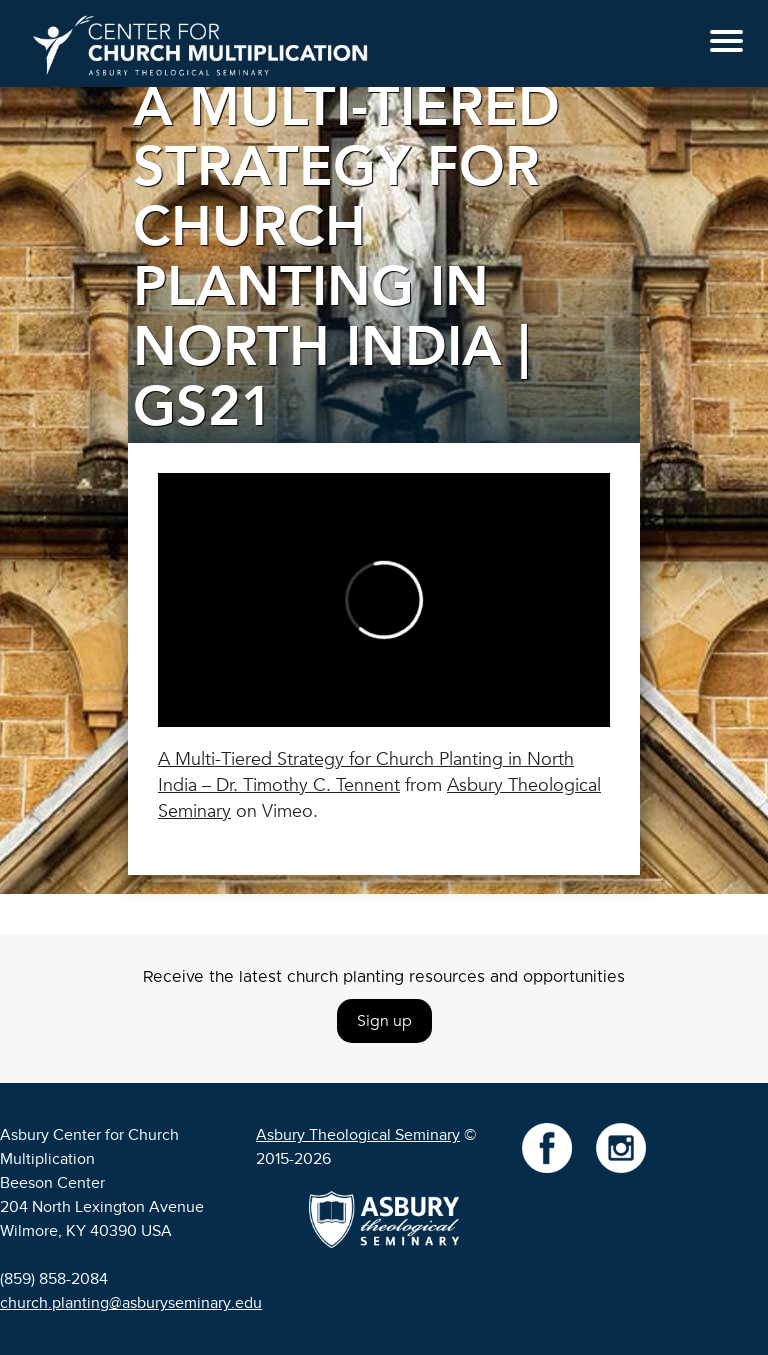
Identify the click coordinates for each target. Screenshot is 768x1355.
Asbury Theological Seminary (358, 1135)
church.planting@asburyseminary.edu (131, 1303)
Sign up (384, 1021)
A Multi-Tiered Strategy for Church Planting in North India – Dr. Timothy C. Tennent (366, 772)
